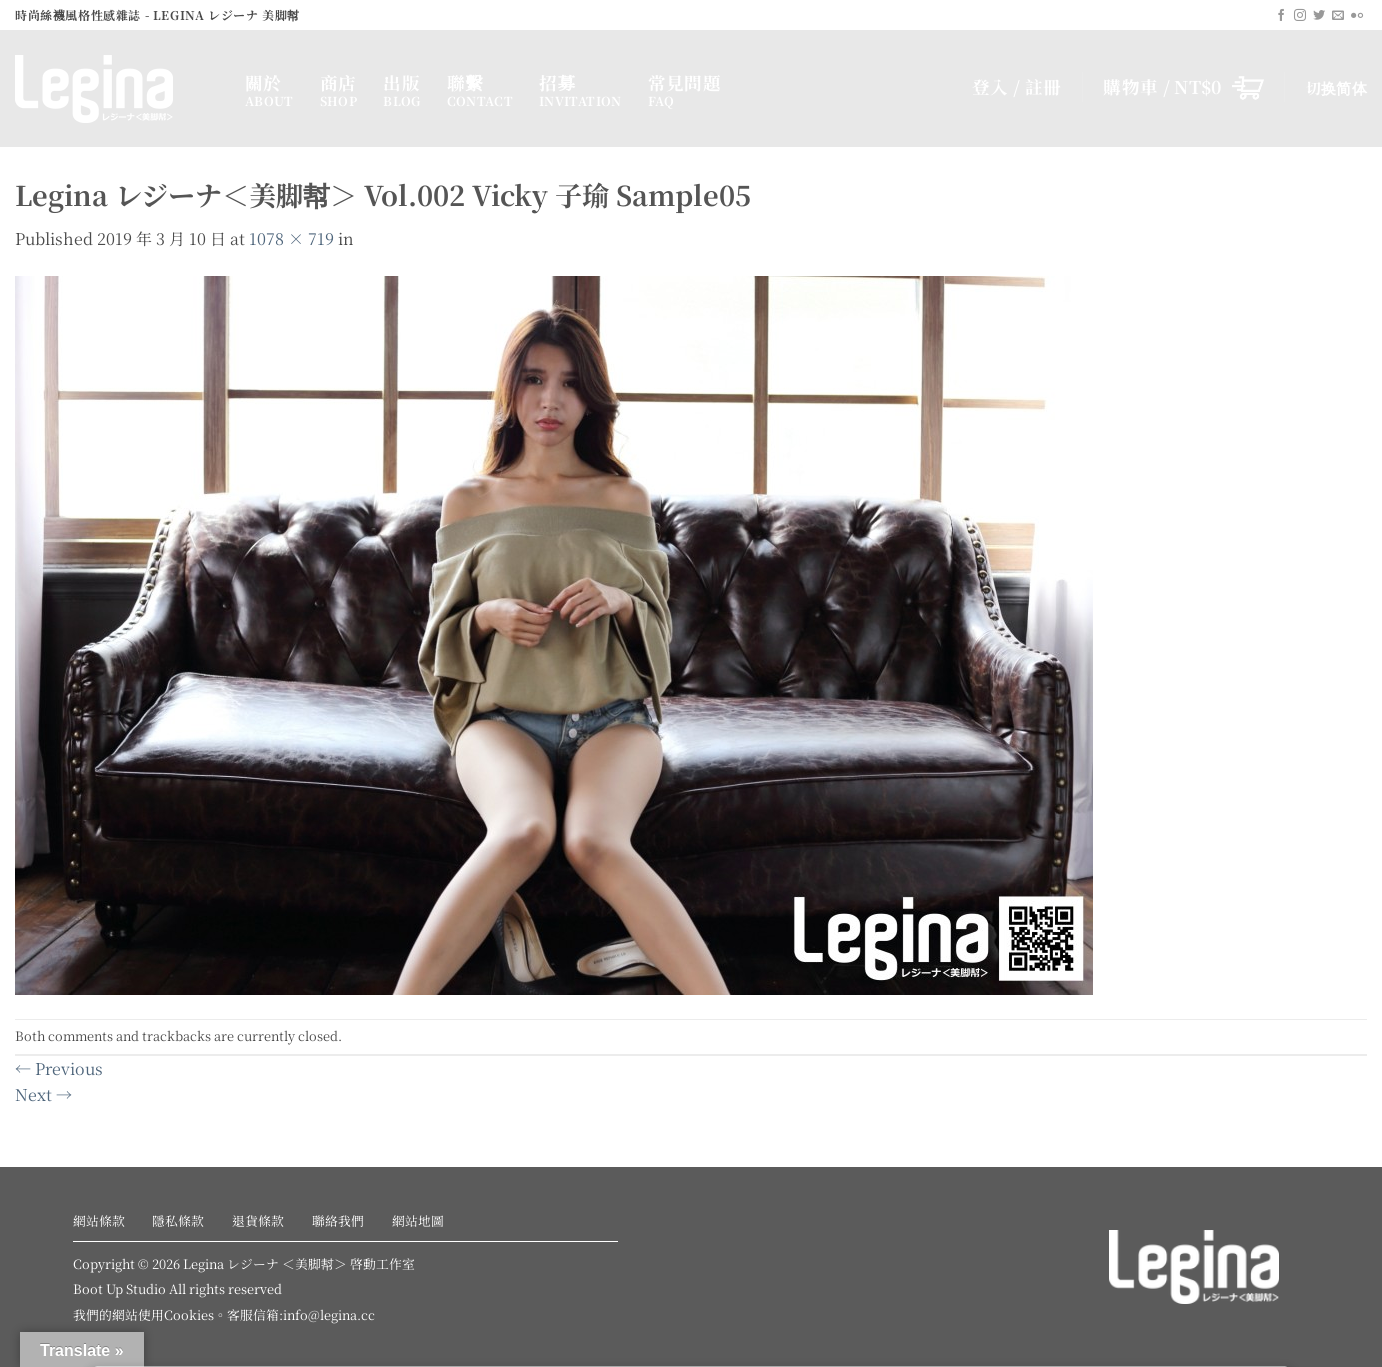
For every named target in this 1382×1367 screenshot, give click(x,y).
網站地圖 (418, 1220)
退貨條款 (258, 1220)
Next (43, 1094)
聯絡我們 (338, 1220)
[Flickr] (1357, 16)
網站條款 (99, 1220)
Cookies (189, 1314)
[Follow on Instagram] (1300, 16)
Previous (59, 1068)
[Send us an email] (1338, 16)
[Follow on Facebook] (1281, 16)
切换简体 (1336, 87)
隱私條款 (178, 1220)
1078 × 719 (291, 238)
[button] (1183, 87)
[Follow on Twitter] (1319, 16)
